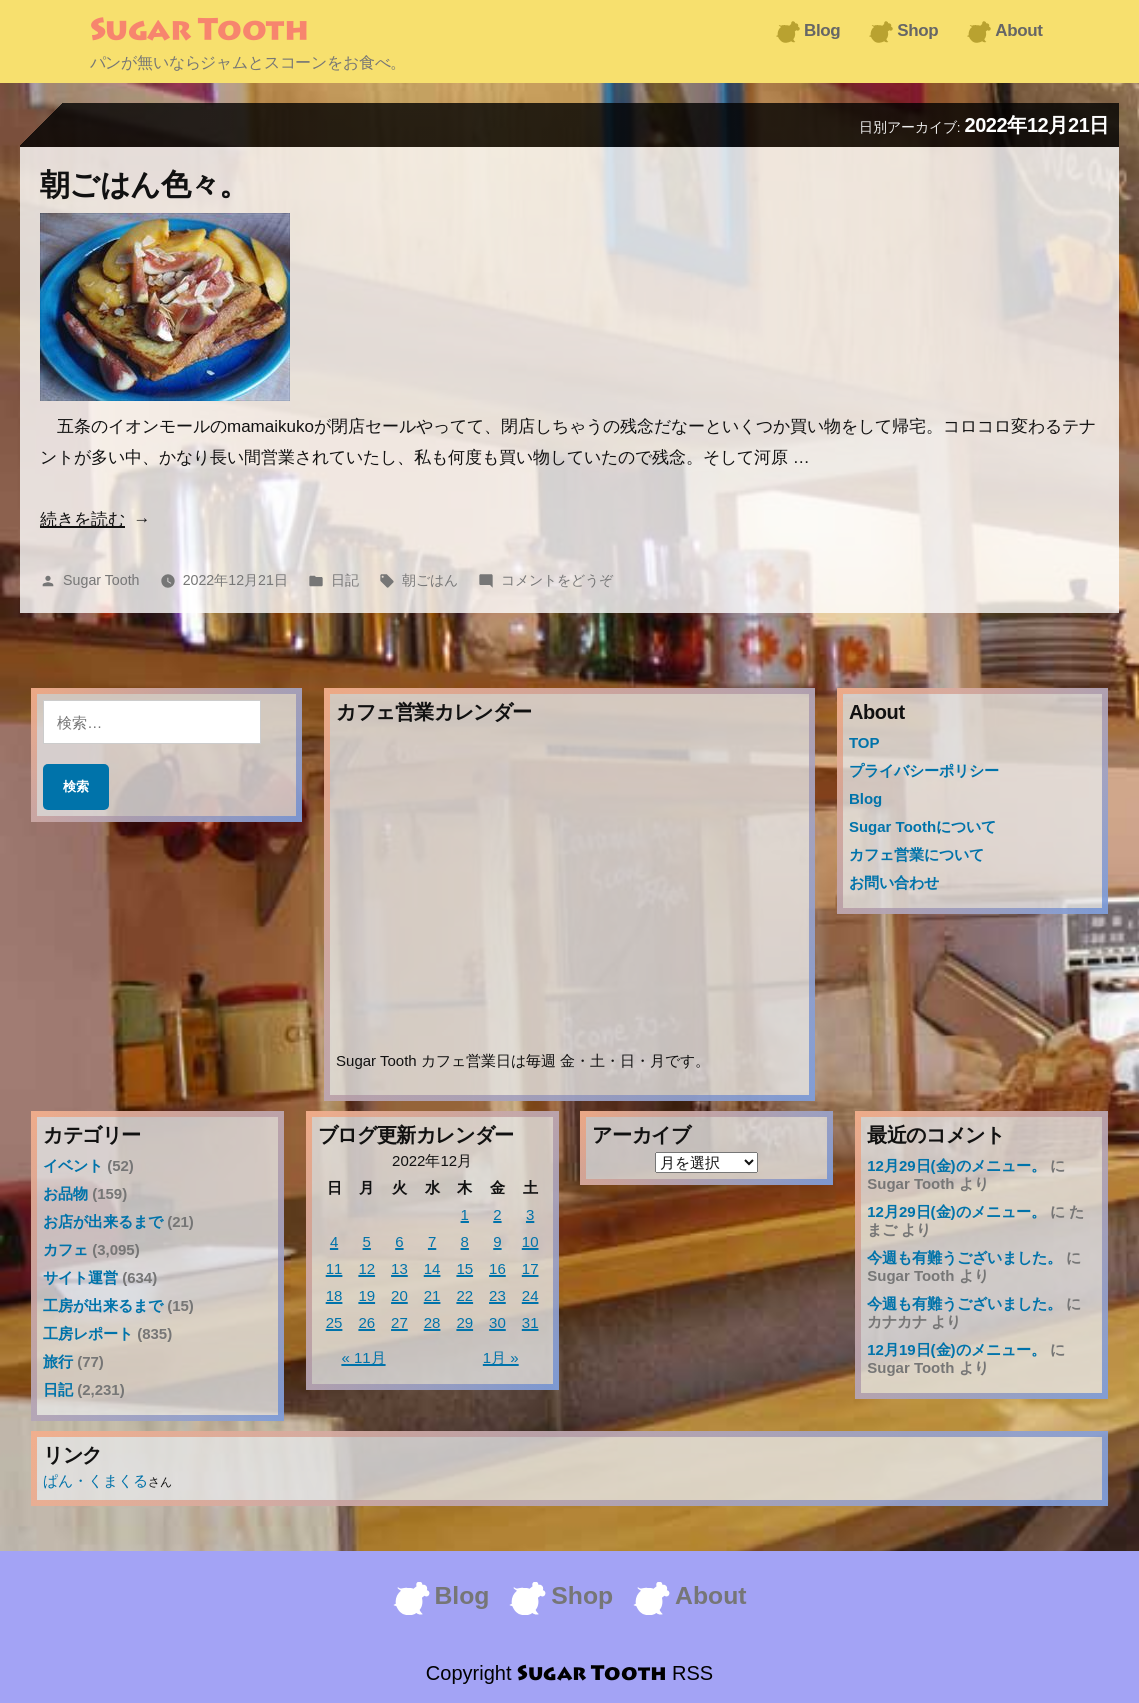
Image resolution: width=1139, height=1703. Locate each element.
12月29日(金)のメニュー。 (956, 1165)
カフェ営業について (916, 854)
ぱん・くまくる (95, 1480)
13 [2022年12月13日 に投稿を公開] (399, 1268)
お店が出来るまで (103, 1221)
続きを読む (82, 519)
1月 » (501, 1357)
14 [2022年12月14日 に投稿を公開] (432, 1268)
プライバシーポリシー (924, 770)
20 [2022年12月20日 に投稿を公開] (399, 1295)
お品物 (65, 1193)
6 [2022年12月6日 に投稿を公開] (399, 1241)
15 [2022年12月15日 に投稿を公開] (464, 1268)
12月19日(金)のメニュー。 (956, 1349)
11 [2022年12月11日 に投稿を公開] (334, 1268)
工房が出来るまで (103, 1305)
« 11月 (363, 1357)
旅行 (58, 1361)
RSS (692, 1673)
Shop (917, 30)
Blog (822, 30)
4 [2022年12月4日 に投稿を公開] (334, 1241)
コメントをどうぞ (557, 580)
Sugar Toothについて (922, 826)
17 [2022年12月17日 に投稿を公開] (530, 1268)
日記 (345, 580)
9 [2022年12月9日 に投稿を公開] (497, 1241)
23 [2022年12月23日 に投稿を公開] (497, 1295)
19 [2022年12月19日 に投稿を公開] (366, 1295)
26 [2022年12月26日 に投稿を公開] (366, 1322)
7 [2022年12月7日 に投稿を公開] (432, 1241)
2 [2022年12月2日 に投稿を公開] (497, 1214)
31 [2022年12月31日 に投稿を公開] (530, 1322)
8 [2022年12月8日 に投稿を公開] (465, 1241)
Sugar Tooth (199, 32)
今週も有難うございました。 (964, 1257)
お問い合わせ (894, 882)
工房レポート (88, 1333)
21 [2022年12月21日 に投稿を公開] (432, 1295)
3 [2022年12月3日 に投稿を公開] (530, 1214)
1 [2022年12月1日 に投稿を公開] (465, 1214)
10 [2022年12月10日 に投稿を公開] (530, 1241)
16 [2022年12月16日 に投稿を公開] (497, 1268)
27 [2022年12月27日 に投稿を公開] (399, 1322)
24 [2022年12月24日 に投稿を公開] (530, 1295)
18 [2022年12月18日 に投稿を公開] (334, 1295)
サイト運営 (80, 1277)
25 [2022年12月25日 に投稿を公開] (334, 1322)
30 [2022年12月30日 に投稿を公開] (497, 1322)
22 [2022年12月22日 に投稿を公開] (464, 1295)
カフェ (65, 1249)
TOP (864, 742)
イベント (73, 1165)
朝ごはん (430, 580)
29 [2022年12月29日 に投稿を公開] (464, 1322)
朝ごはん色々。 (144, 184)
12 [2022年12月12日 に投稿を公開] (366, 1268)
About (1018, 30)
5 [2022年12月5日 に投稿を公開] (367, 1241)
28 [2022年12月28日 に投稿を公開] (432, 1322)
